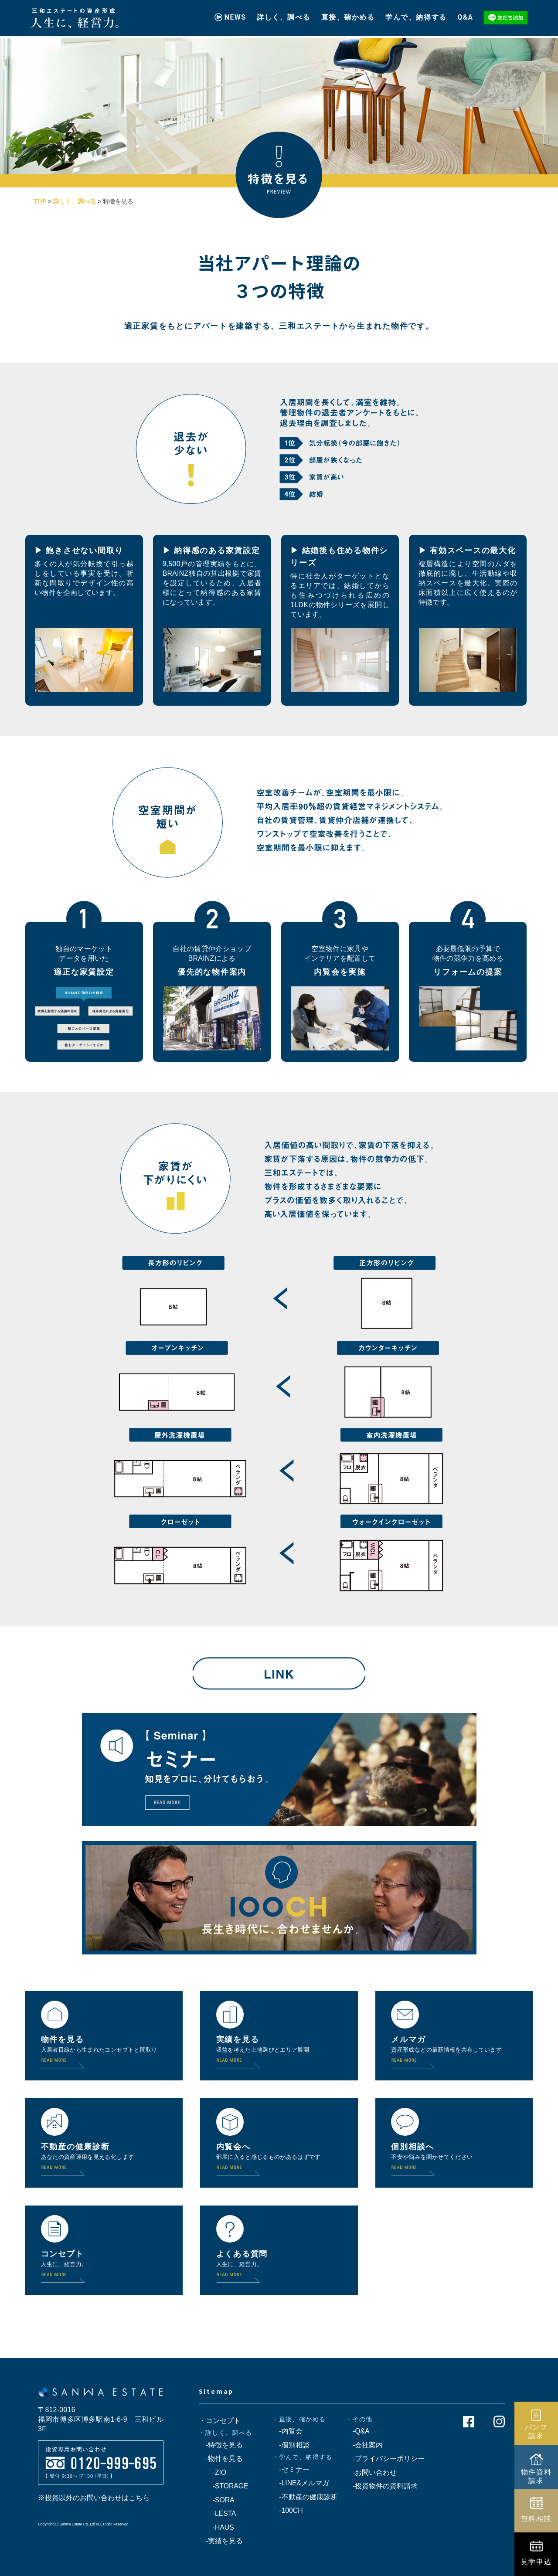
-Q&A (358, 2431)
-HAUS (216, 2527)
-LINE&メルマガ (300, 2483)
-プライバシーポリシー (385, 2458)
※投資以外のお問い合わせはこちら (94, 2497)
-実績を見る (221, 2541)
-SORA (217, 2500)
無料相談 (536, 2518)
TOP (40, 201)
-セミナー (290, 2469)
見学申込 (536, 2562)
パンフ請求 (536, 2431)
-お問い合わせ (371, 2472)
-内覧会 (287, 2431)
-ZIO (213, 2472)
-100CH (287, 2510)
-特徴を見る (221, 2445)
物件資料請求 (536, 2476)
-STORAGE (223, 2486)
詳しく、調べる (283, 14)
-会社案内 (364, 2445)
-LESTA (217, 2513)
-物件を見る (221, 2458)
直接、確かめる (348, 14)
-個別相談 (290, 2445)
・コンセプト (220, 2420)
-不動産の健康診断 (304, 2497)
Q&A (465, 14)
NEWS (235, 14)
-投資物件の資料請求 (382, 2486)
